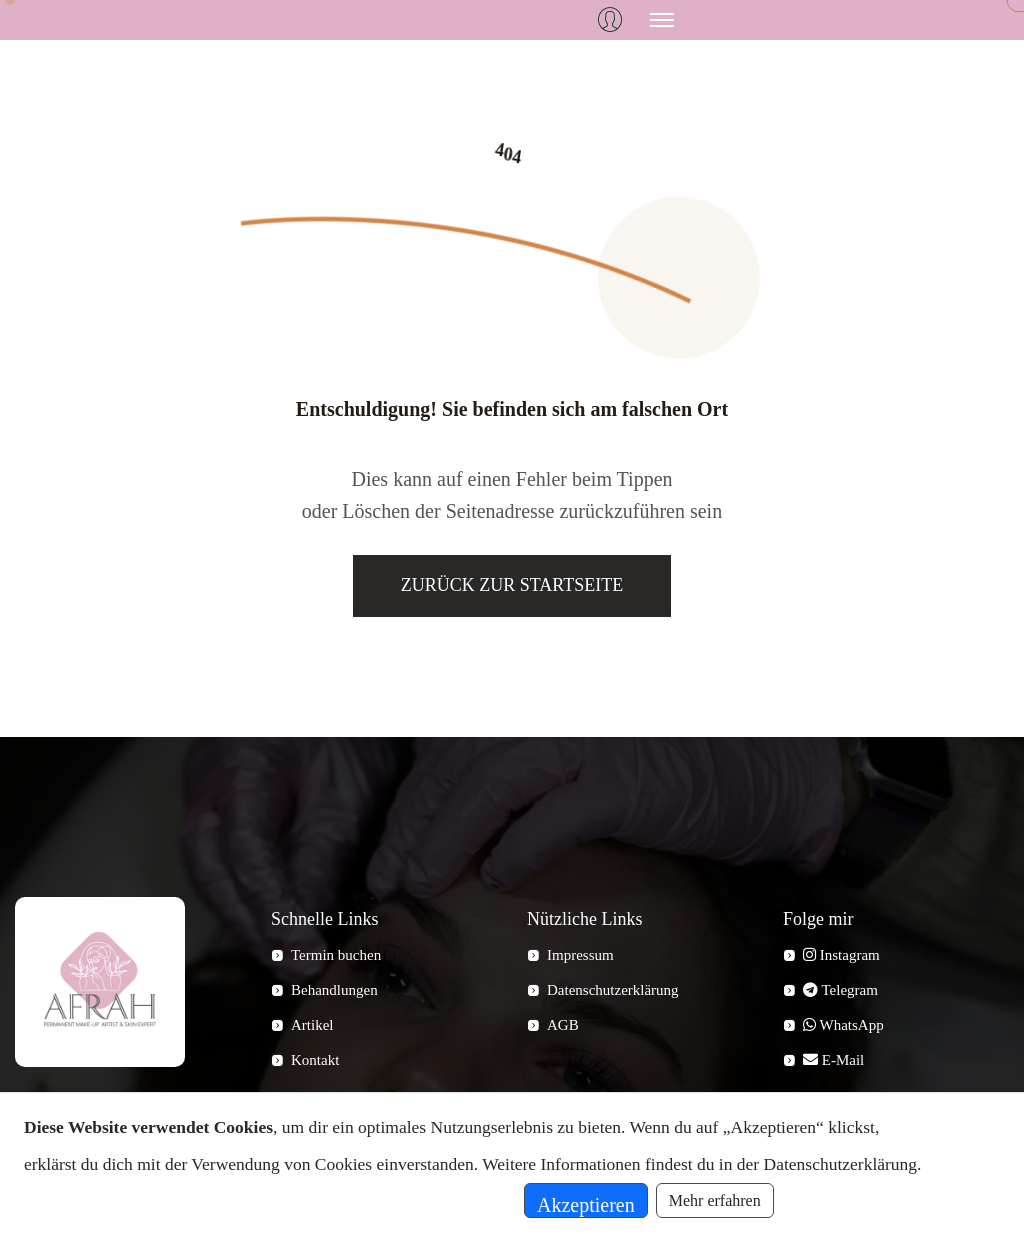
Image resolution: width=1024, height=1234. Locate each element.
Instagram (841, 955)
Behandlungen (334, 990)
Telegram (840, 990)
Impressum (580, 955)
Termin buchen (336, 955)
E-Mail (833, 1060)
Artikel (312, 1025)
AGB (563, 1025)
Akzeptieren (586, 1205)
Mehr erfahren (715, 1200)
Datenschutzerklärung (613, 990)
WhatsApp (843, 1025)
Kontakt (315, 1060)
